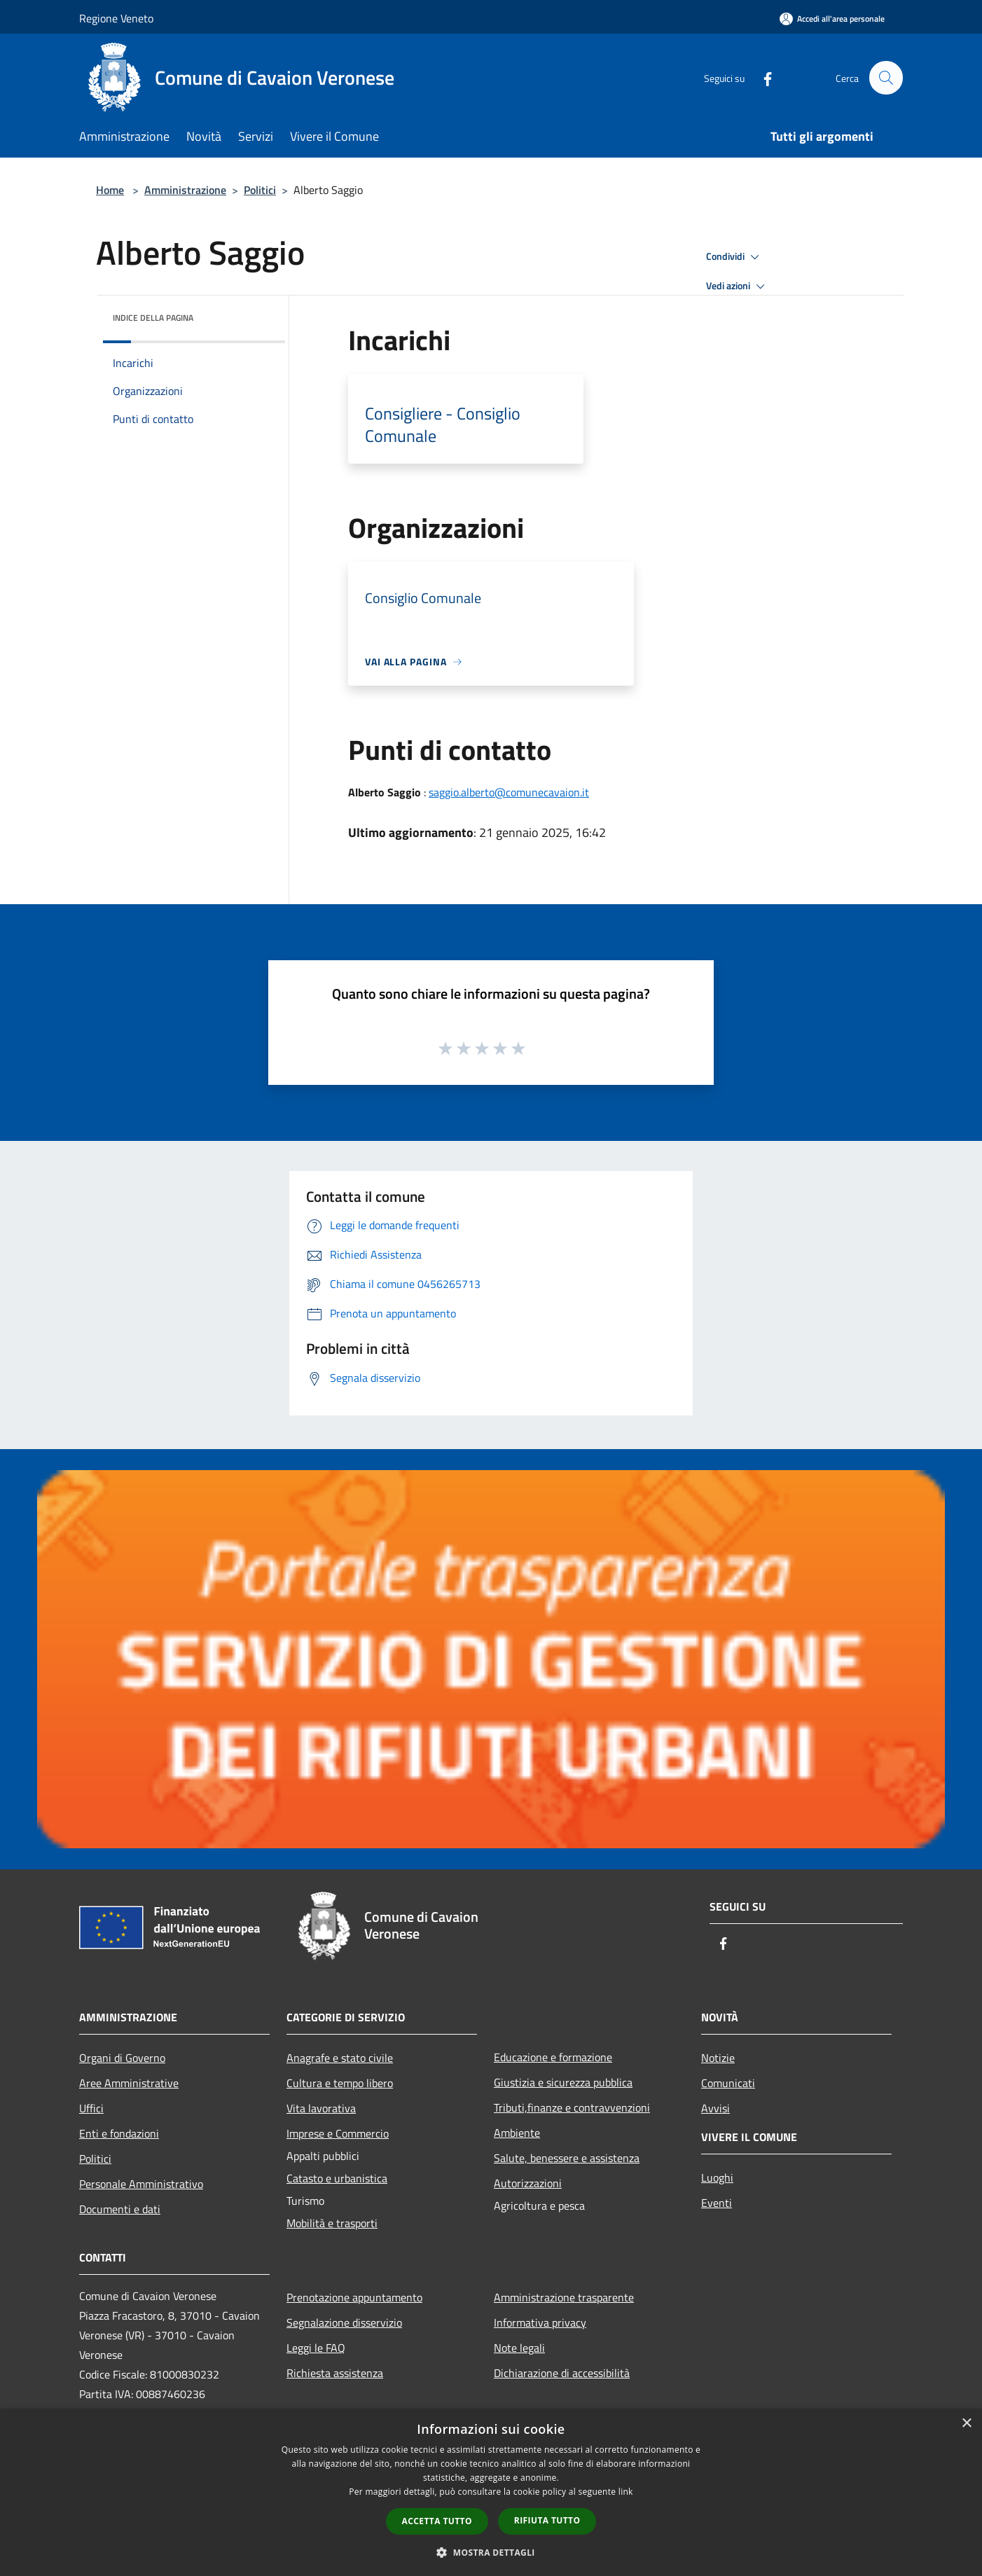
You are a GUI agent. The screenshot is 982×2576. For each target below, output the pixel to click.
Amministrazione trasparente (564, 2297)
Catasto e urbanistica (336, 2178)
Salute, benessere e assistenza (566, 2157)
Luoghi (717, 2177)
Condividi (734, 257)
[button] (491, 2552)
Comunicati (728, 2083)
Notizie (718, 2057)
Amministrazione (185, 189)
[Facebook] (761, 77)
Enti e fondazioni (119, 2133)
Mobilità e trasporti (332, 2223)
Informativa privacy (540, 2322)
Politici (260, 189)
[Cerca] (886, 78)
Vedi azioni (737, 286)
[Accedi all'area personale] (832, 18)
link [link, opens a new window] (625, 2492)
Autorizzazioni (528, 2183)
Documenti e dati (119, 2209)
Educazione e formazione (553, 2057)
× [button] (966, 2423)
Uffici (91, 2108)
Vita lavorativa (321, 2108)
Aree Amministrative (129, 2083)
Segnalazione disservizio (344, 2322)
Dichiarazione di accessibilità (562, 2372)
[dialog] (491, 2492)
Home (110, 189)
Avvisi (715, 2108)
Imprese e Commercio (337, 2133)
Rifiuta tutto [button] (547, 2520)
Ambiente (517, 2132)
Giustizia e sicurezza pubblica (563, 2082)
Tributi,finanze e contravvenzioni (572, 2107)
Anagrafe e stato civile (339, 2057)
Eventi (716, 2202)
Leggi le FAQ (315, 2347)
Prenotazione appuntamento (354, 2297)
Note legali (519, 2347)
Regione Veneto (116, 18)
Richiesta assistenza (334, 2372)
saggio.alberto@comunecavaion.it (509, 792)
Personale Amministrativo (141, 2183)
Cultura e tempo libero (339, 2083)
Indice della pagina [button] (153, 317)
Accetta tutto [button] (437, 2521)
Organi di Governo (122, 2057)
